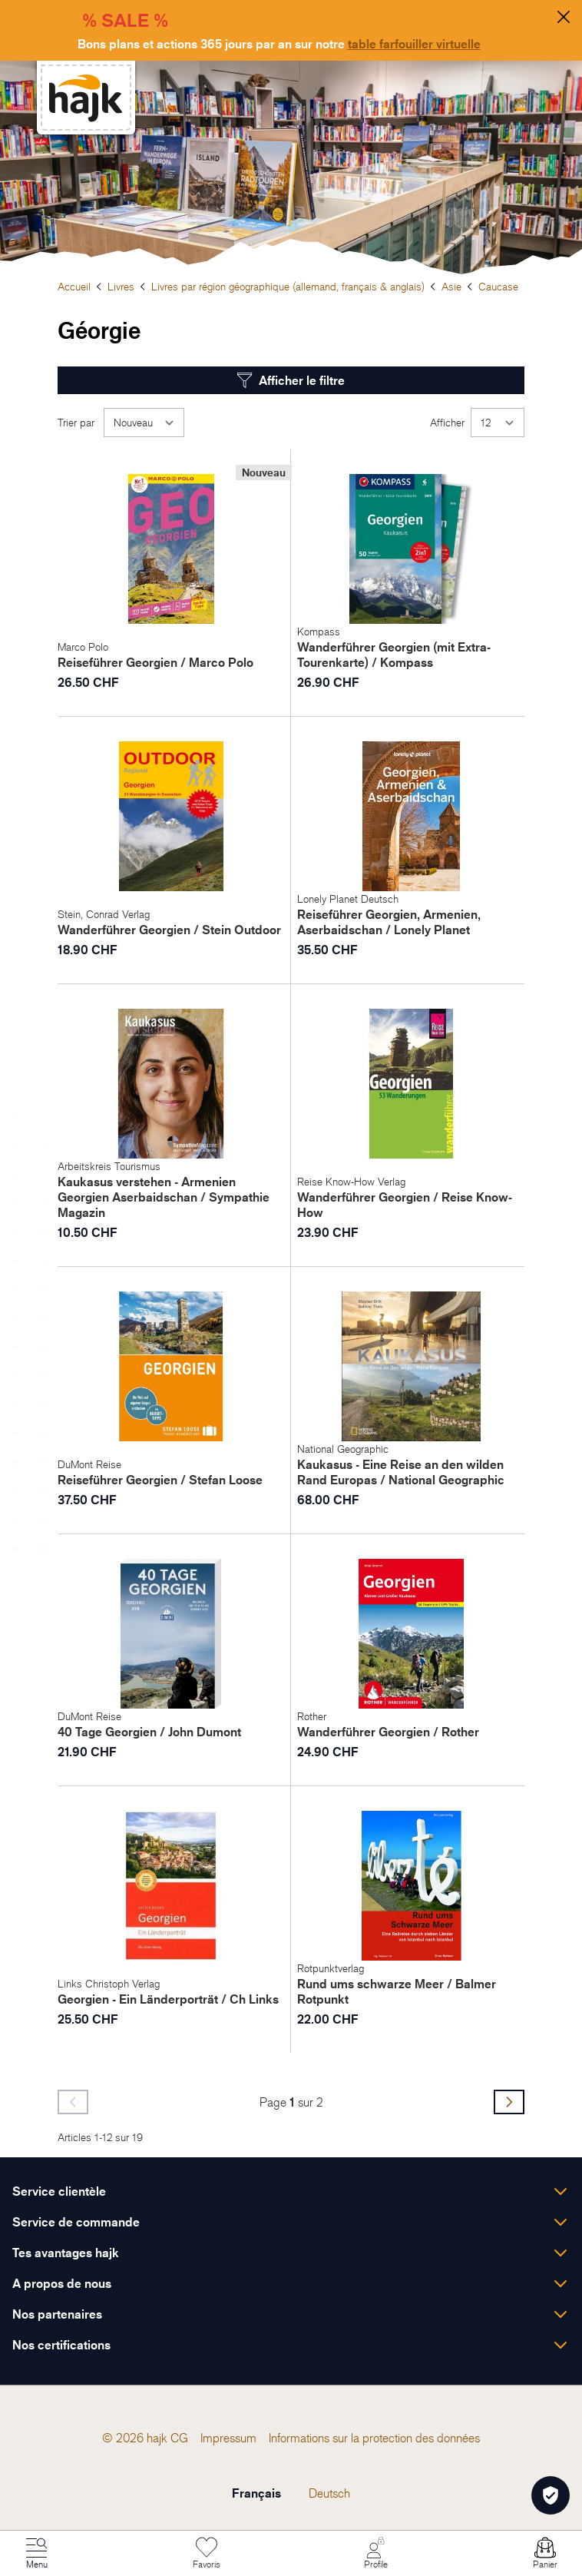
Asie (451, 286)
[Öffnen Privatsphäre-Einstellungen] (550, 2495)
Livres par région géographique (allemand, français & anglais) (288, 286)
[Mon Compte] (375, 2554)
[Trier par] (144, 422)
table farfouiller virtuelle (414, 43)
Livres (120, 286)
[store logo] (86, 98)
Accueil (74, 286)
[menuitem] (179, 2437)
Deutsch (329, 2493)
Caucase (498, 286)
